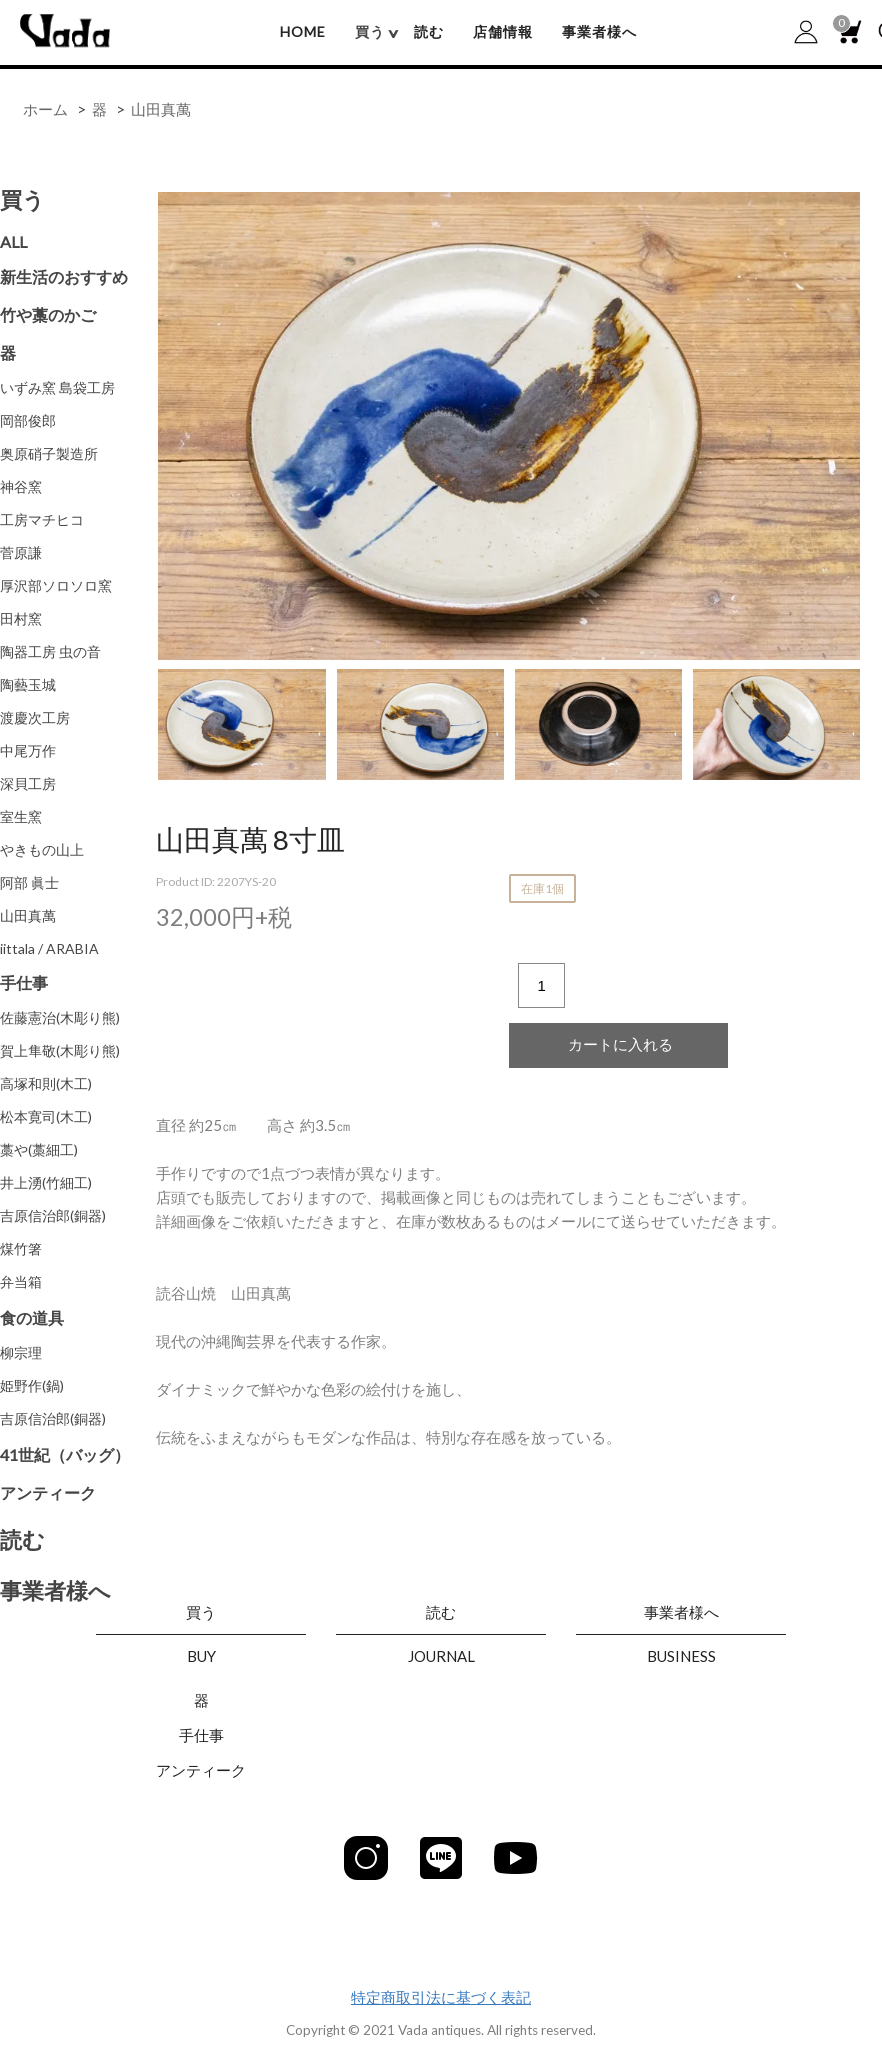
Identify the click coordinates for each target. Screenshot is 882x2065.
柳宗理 (21, 1352)
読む (429, 31)
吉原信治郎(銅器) (53, 1215)
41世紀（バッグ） (65, 1454)
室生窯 (21, 816)
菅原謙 (21, 552)
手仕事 (24, 982)
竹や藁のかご (48, 314)
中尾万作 (28, 750)
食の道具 (32, 1317)
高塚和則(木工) (46, 1083)
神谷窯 (21, 486)
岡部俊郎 (28, 420)
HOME (303, 31)
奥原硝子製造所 (49, 453)
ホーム (45, 109)
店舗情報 (503, 31)
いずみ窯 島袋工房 (57, 387)
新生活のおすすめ (64, 276)
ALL (13, 241)
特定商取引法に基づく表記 (441, 1997)
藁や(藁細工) (39, 1149)
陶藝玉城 (28, 684)
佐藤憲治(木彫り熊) (60, 1017)
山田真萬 (161, 109)
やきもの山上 (42, 849)
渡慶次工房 (35, 717)
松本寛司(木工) (46, 1116)
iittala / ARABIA (49, 948)
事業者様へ (599, 31)
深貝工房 (28, 783)
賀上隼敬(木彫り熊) (60, 1050)
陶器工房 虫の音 (50, 651)
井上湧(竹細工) (46, 1182)
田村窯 (21, 618)
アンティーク (48, 1492)
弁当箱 (21, 1281)
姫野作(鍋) (32, 1385)
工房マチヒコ (42, 519)
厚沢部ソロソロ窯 (56, 585)
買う (22, 199)
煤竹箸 (21, 1248)
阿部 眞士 (29, 882)
